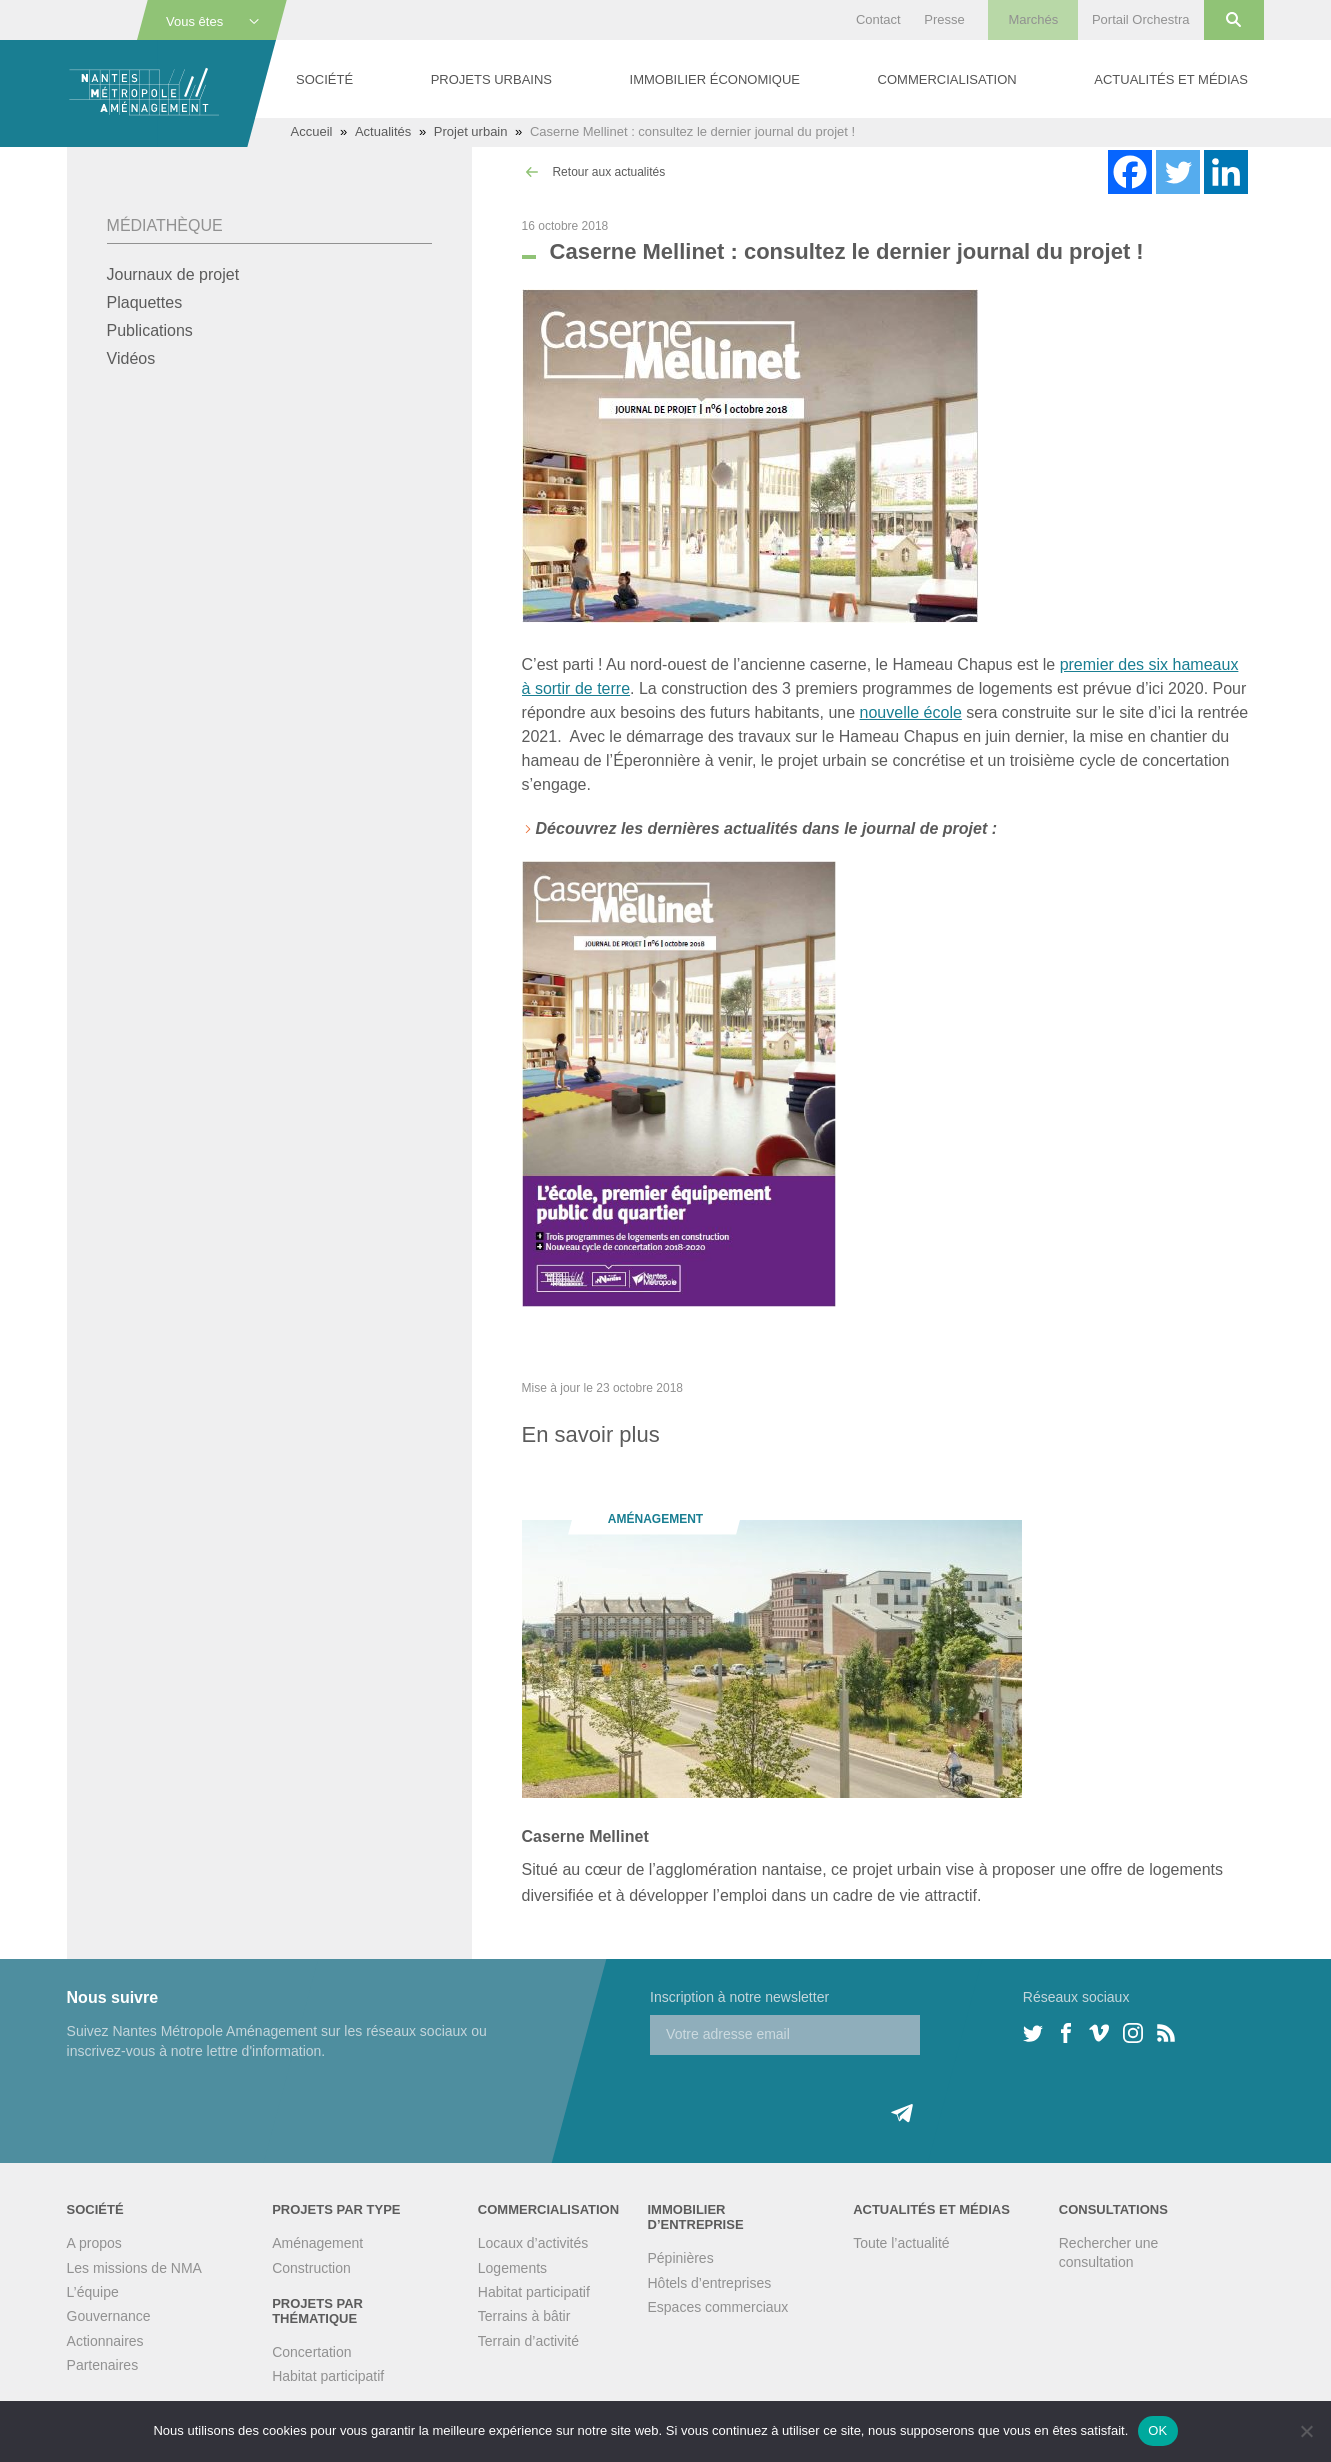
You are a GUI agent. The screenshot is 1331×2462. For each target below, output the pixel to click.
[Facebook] (1130, 172)
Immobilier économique (715, 79)
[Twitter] (1178, 172)
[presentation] (802, 2094)
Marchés (1033, 19)
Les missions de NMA (134, 2268)
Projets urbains (491, 79)
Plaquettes (145, 302)
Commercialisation (947, 79)
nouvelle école (911, 712)
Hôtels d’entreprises (710, 2283)
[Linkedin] (1226, 172)
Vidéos (131, 358)
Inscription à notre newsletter (739, 1997)
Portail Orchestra (1141, 19)
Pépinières (681, 2258)
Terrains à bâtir (524, 2316)
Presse (944, 19)
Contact (878, 19)
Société (324, 79)
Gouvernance (109, 2316)
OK (1157, 2430)
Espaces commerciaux (718, 2307)
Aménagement (317, 2243)
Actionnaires (105, 2341)
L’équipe (93, 2292)
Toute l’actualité (901, 2243)
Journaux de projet (173, 274)
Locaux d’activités (533, 2243)
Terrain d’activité (528, 2341)
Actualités (383, 131)
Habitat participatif (328, 2376)
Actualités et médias (1171, 79)
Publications (150, 330)
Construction (311, 2268)
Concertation (311, 2352)
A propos (94, 2243)
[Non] (1306, 2431)
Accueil (312, 131)
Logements (512, 2268)
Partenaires (103, 2365)
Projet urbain (471, 131)
